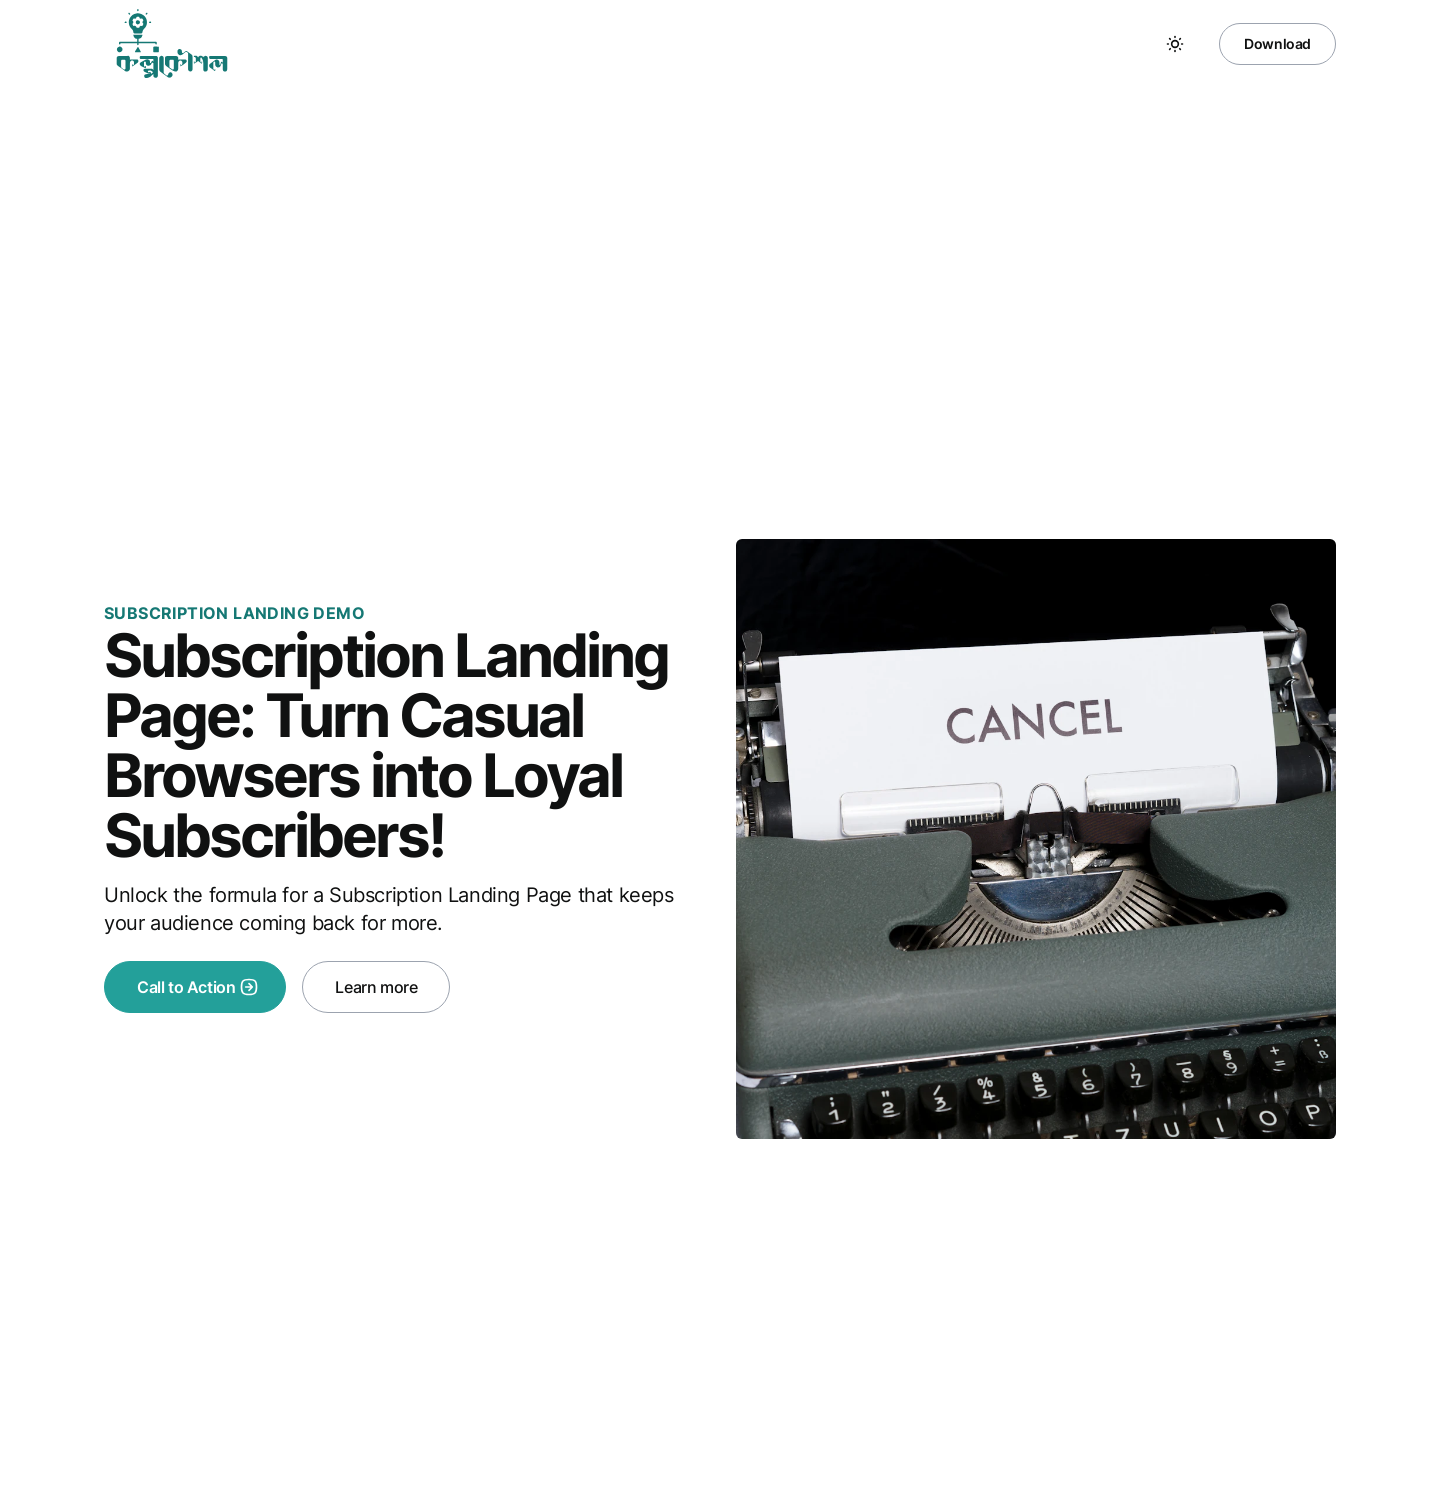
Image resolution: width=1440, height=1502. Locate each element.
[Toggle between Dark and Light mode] (1175, 44)
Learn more (376, 987)
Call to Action (198, 987)
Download (1277, 43)
